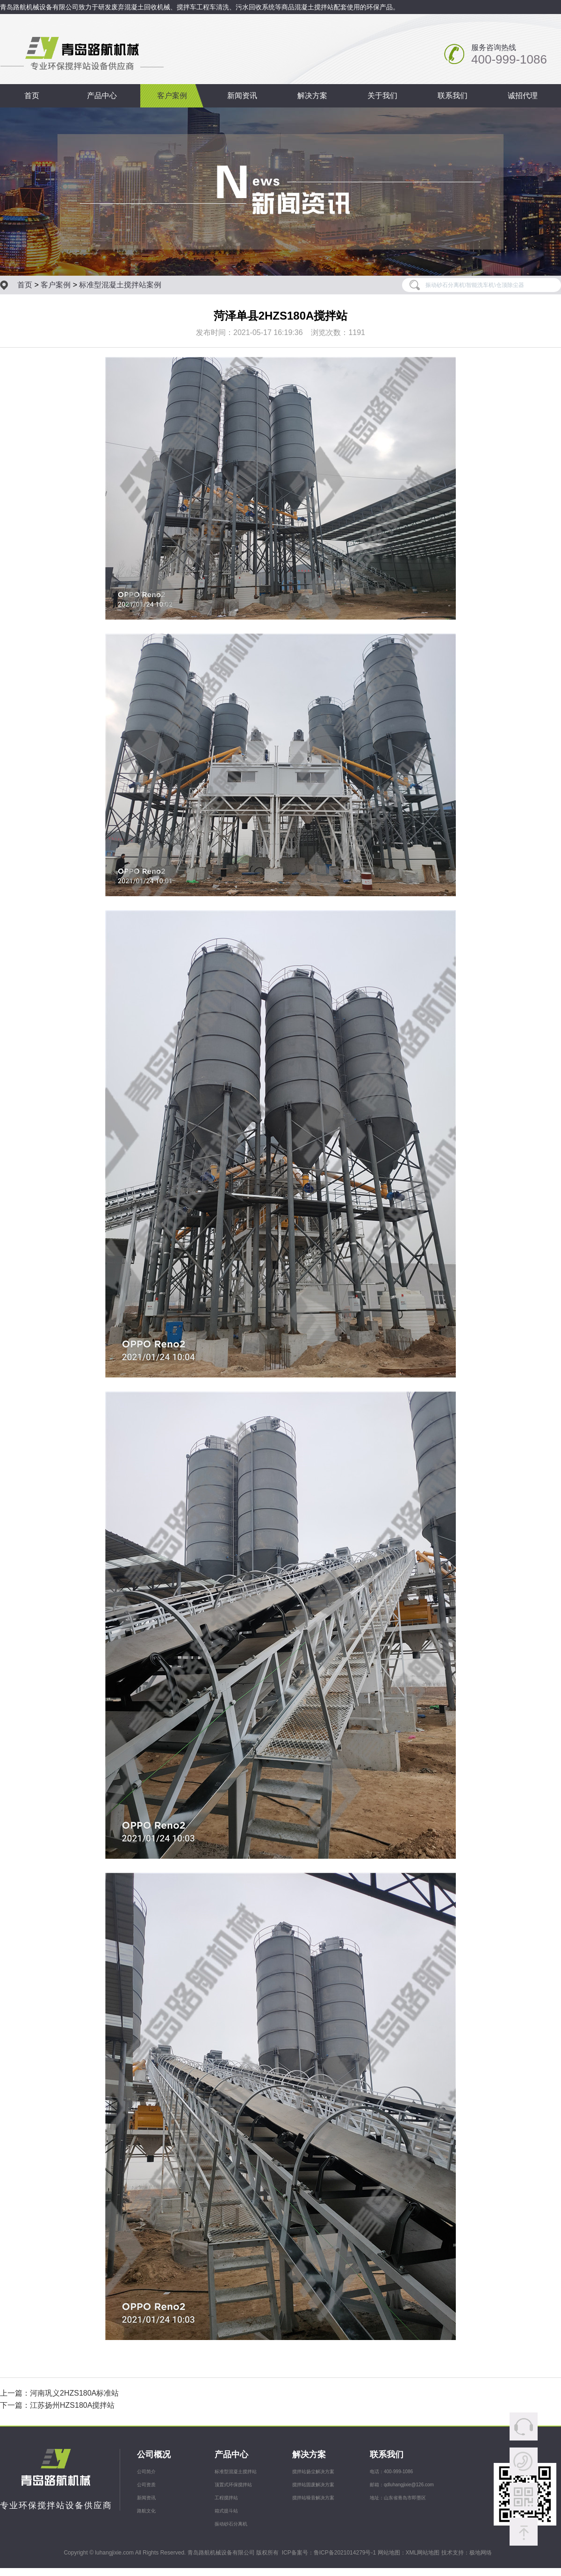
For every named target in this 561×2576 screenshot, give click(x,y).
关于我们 (382, 96)
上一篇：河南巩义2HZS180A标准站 (59, 2393)
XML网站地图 (423, 2552)
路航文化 (146, 2510)
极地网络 (480, 2552)
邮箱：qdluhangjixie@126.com (402, 2484)
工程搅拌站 (226, 2497)
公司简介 (146, 2471)
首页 (31, 96)
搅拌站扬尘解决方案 (313, 2471)
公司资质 (146, 2484)
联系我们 (453, 96)
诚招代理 (523, 96)
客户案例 (172, 96)
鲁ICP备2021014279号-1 (345, 2552)
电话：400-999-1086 (391, 2471)
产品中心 (102, 96)
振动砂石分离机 (231, 2523)
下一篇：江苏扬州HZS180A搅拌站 (57, 2405)
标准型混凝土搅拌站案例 (120, 285)
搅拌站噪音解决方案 (313, 2497)
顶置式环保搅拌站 (233, 2484)
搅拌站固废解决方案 (313, 2484)
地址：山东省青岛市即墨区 (398, 2497)
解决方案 (312, 96)
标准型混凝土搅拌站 (236, 2471)
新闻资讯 (242, 96)
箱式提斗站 (226, 2510)
